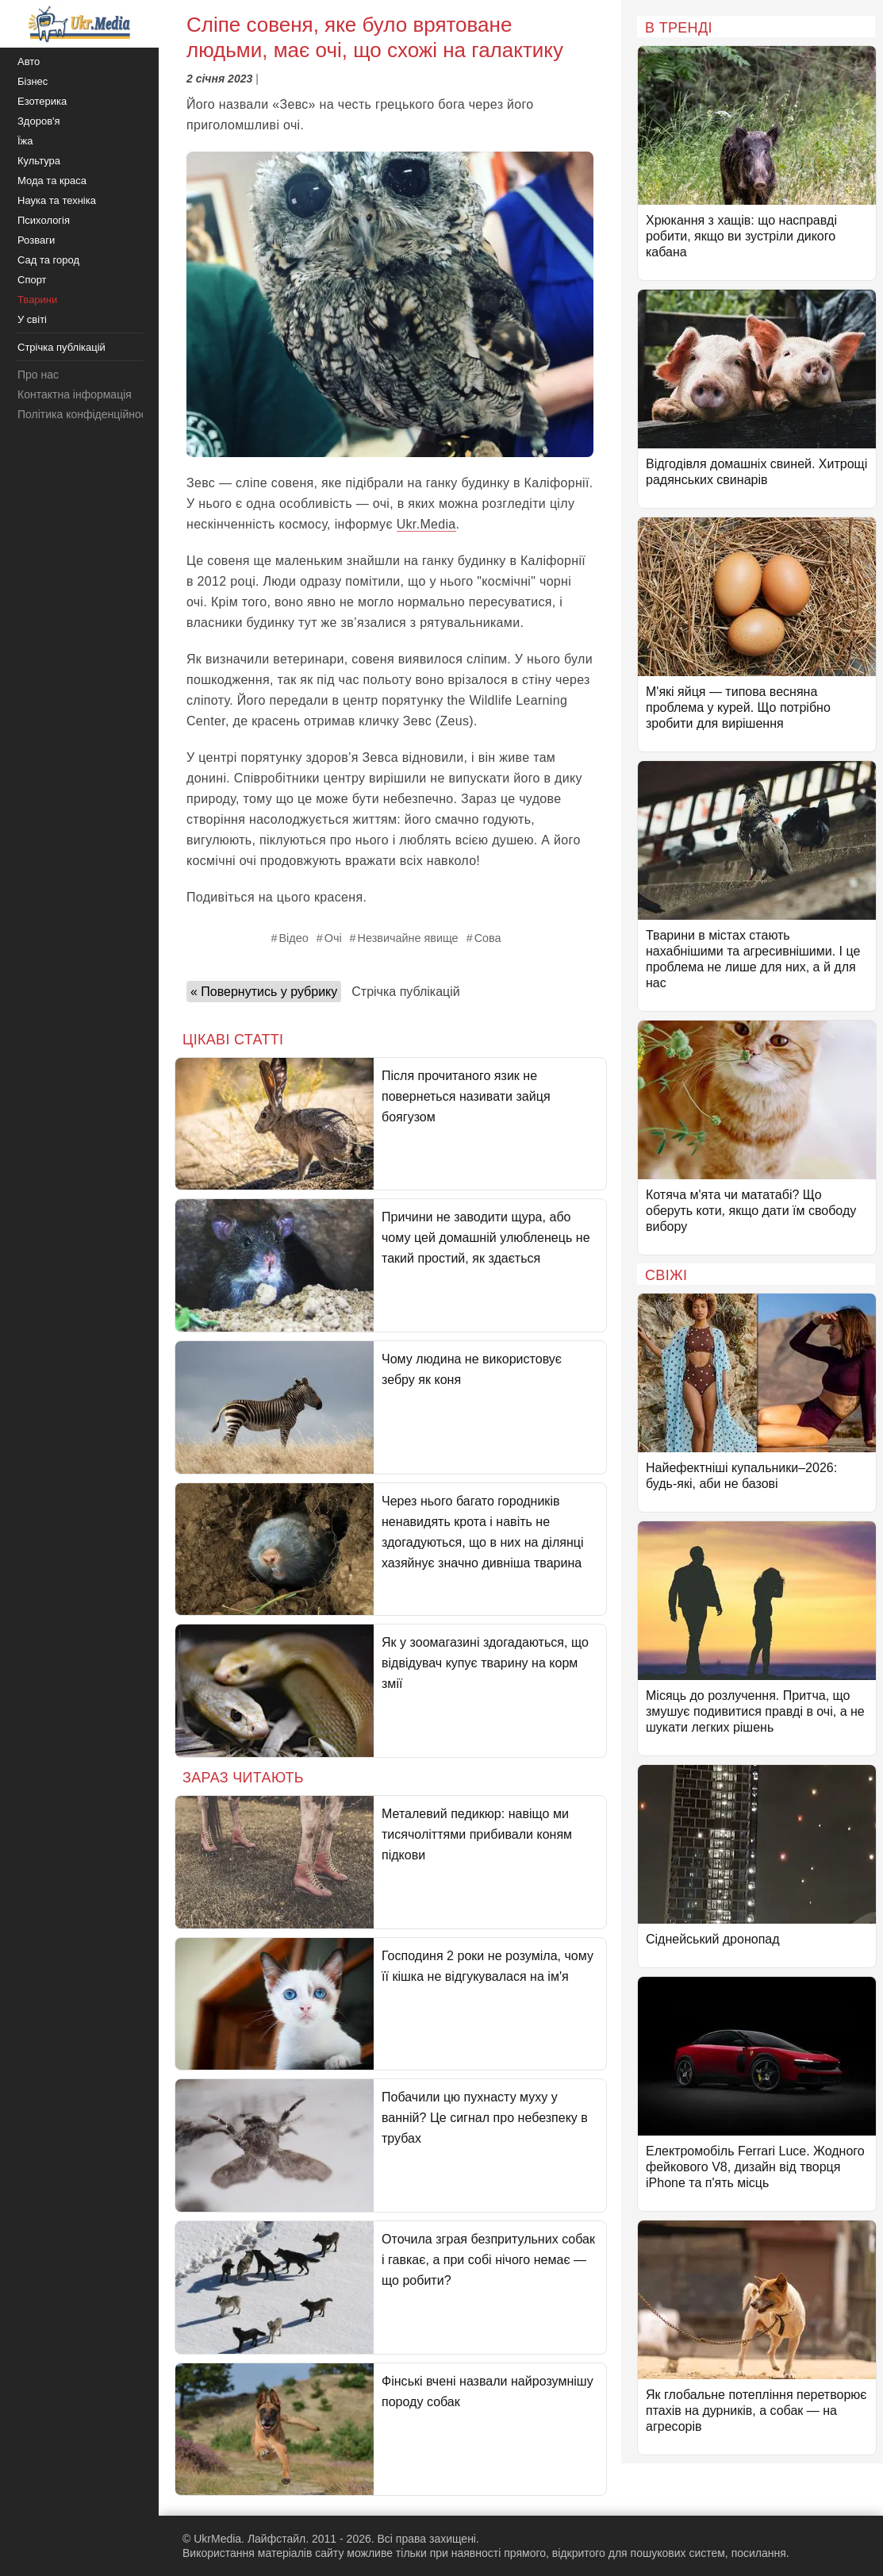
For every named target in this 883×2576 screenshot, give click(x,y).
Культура (38, 161)
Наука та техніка (56, 200)
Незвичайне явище (408, 938)
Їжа (25, 141)
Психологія (43, 220)
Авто (28, 61)
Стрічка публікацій (405, 991)
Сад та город (48, 260)
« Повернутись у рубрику (263, 991)
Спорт (32, 280)
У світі (32, 319)
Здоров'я (38, 121)
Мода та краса (51, 180)
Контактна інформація (74, 394)
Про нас (38, 374)
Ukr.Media (426, 524)
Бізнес (32, 81)
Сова (487, 938)
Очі (333, 938)
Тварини (37, 300)
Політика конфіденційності (85, 414)
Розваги (36, 240)
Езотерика (42, 101)
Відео (293, 938)
